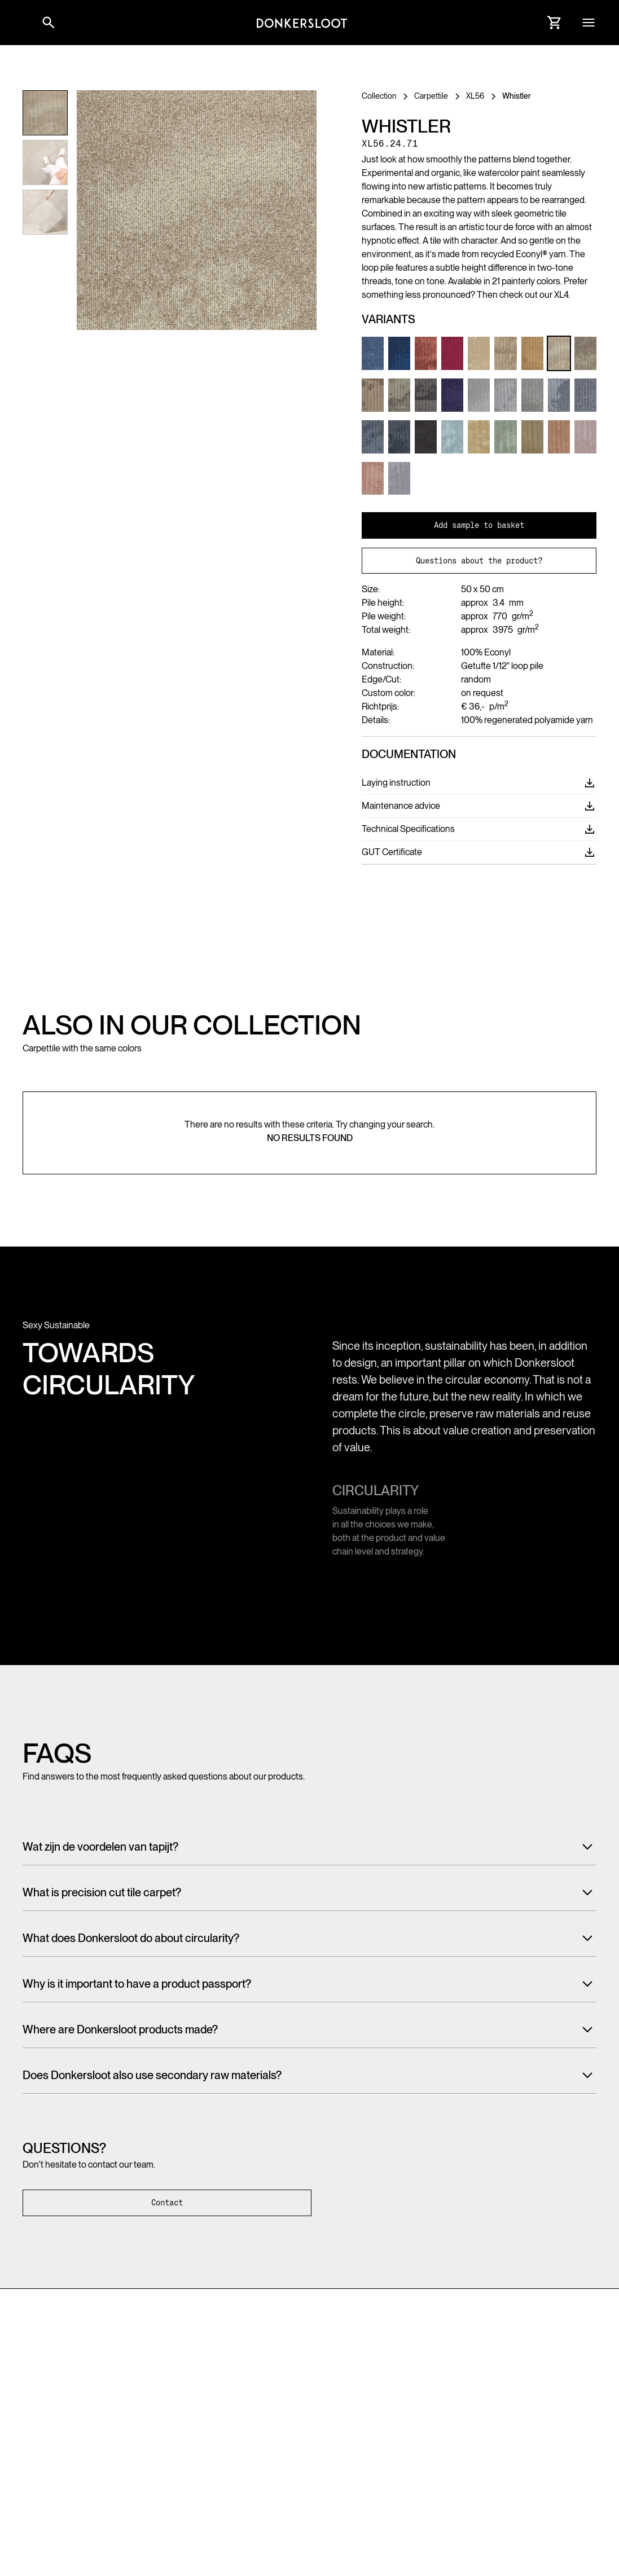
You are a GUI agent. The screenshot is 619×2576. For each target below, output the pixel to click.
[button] (23, 22)
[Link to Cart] (555, 22)
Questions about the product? (479, 560)
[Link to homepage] (302, 22)
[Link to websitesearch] (48, 22)
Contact (167, 2202)
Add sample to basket (479, 525)
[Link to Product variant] (373, 353)
